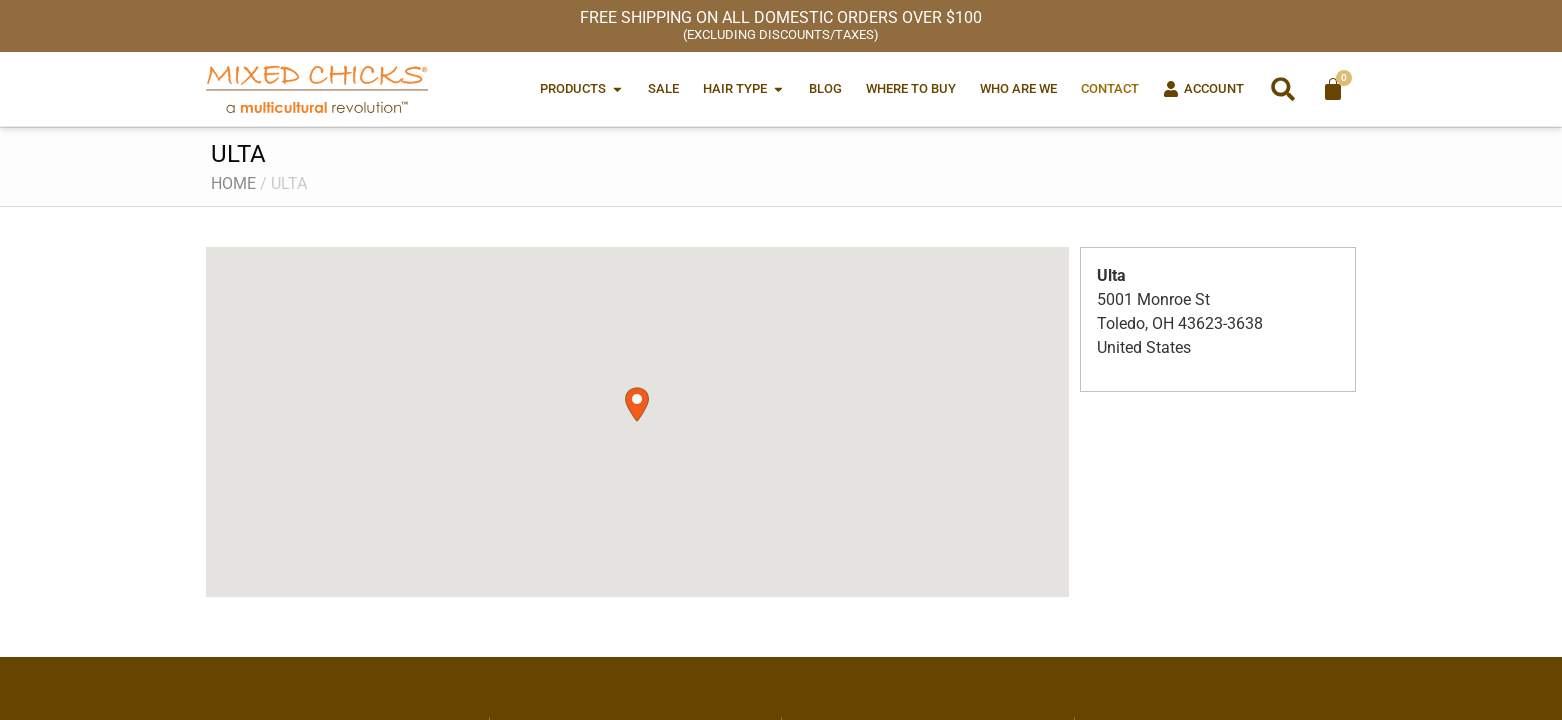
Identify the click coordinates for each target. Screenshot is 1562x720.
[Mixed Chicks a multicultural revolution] (317, 89)
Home (233, 183)
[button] (1283, 89)
